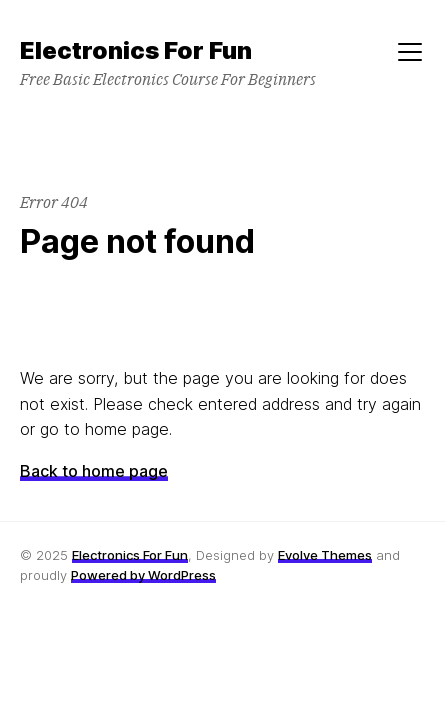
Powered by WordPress (143, 575)
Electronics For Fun (130, 555)
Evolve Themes (325, 555)
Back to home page (94, 471)
